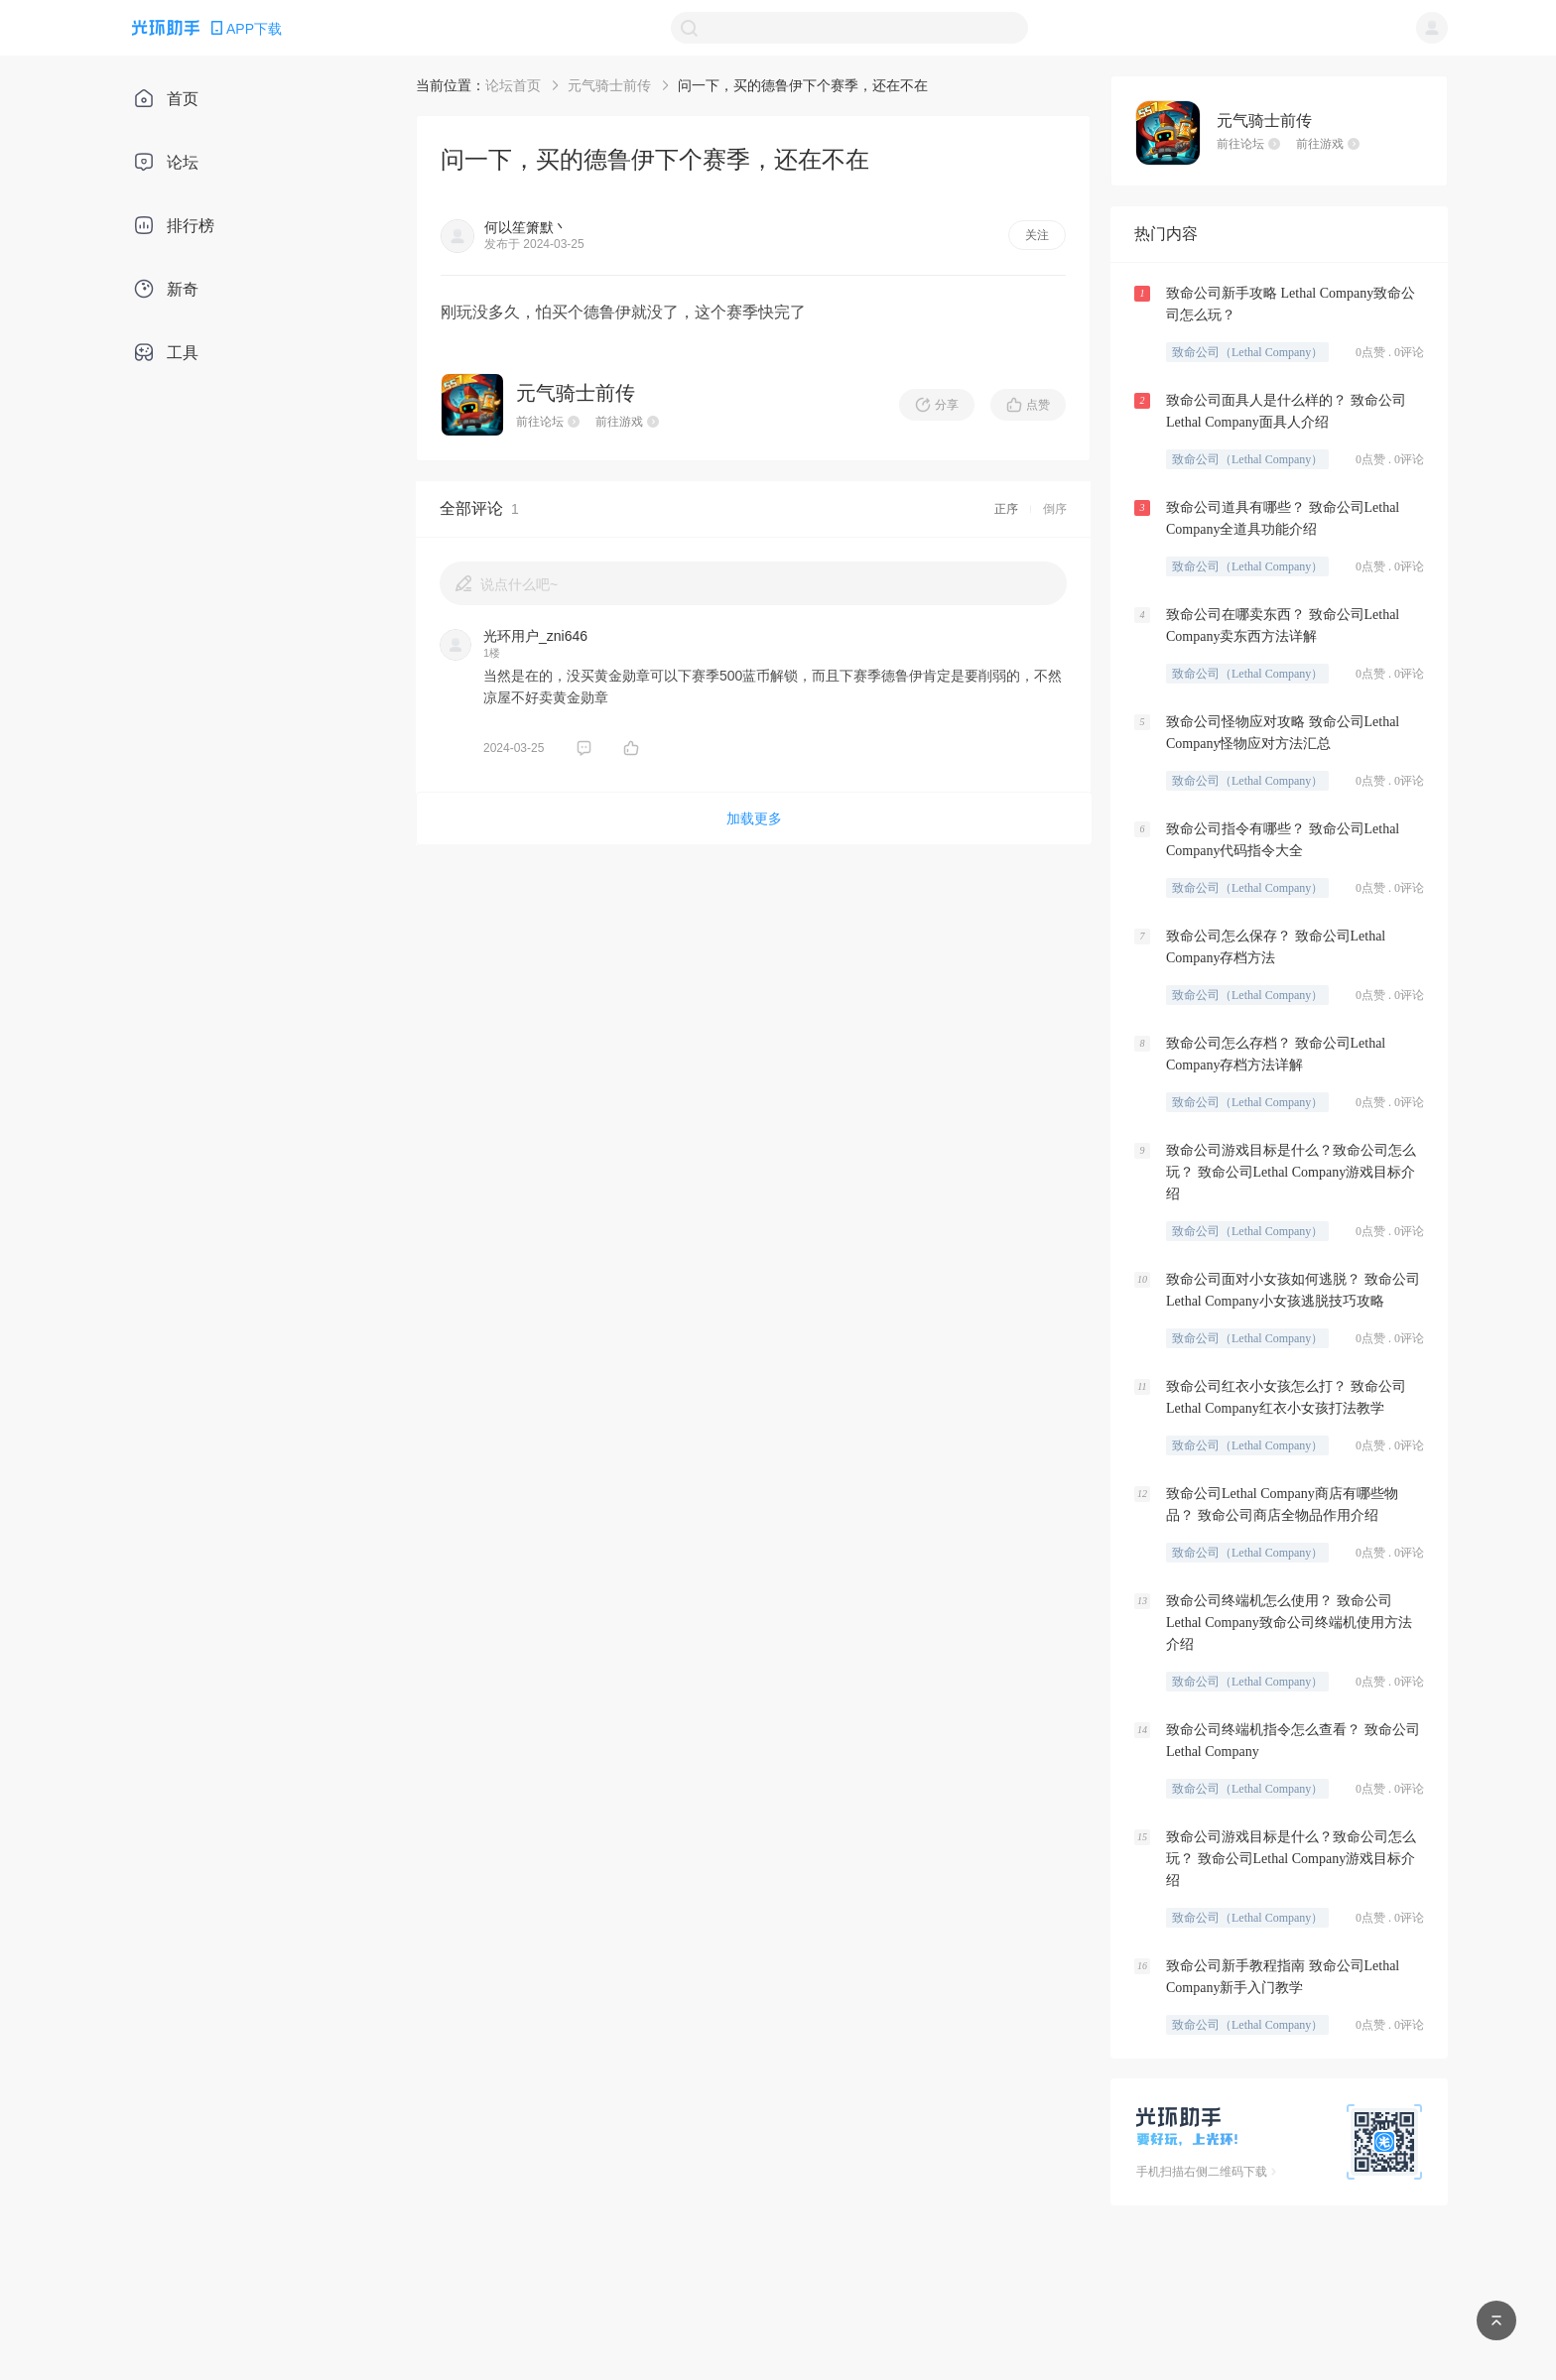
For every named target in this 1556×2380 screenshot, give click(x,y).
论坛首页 (513, 85)
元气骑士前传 (609, 85)
